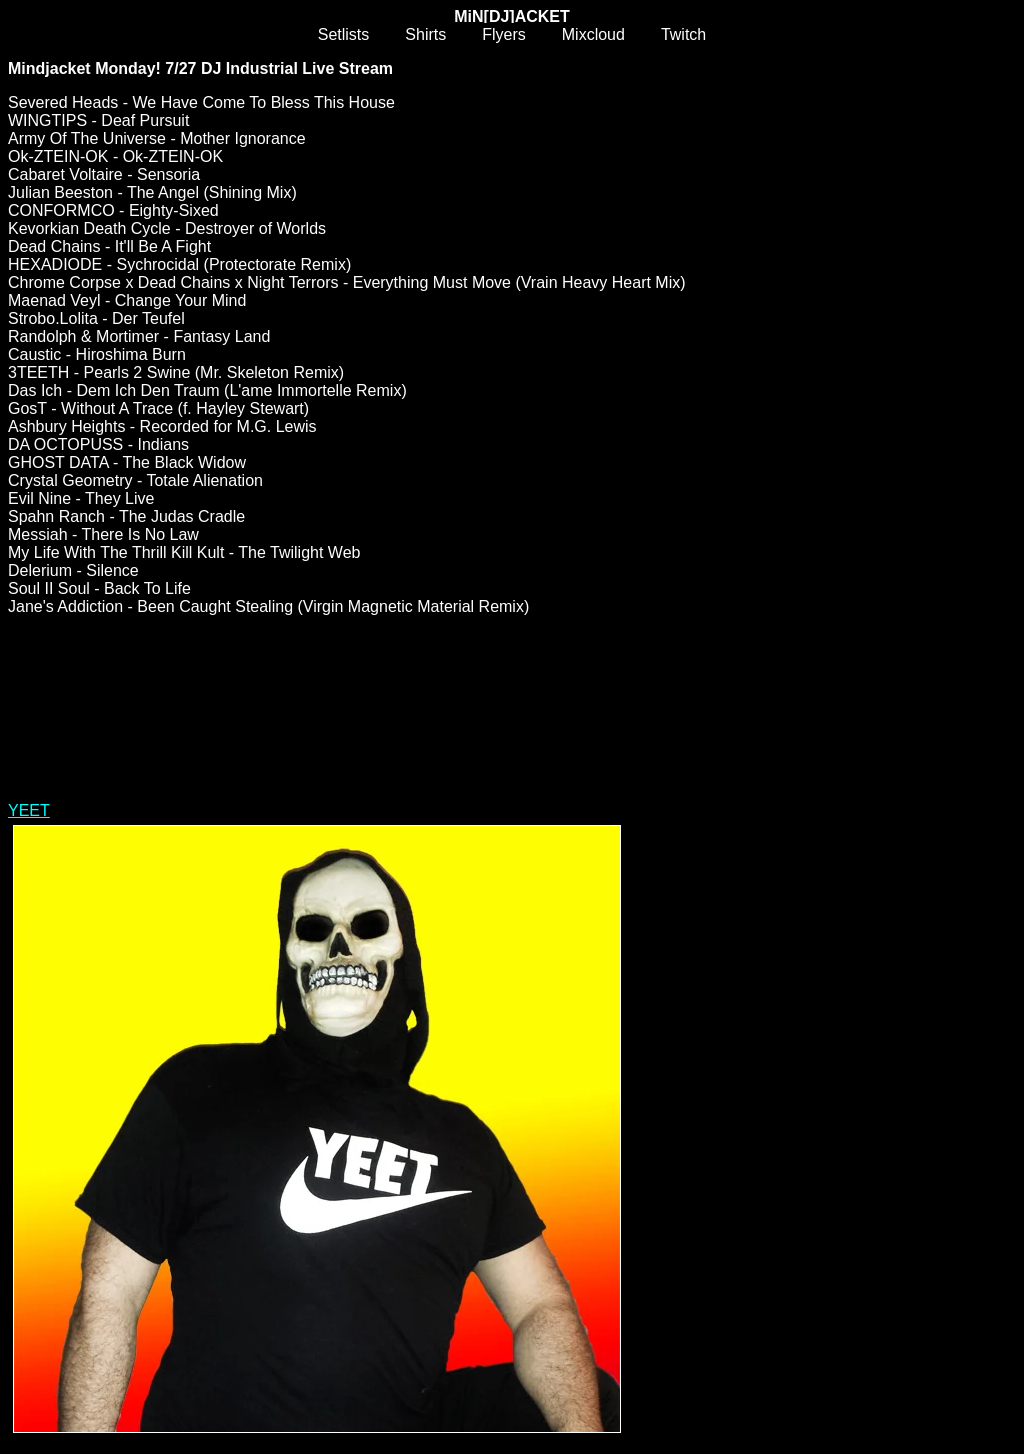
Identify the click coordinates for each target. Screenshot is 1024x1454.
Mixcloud (593, 34)
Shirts (425, 34)
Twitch (683, 34)
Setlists (344, 34)
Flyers (504, 34)
